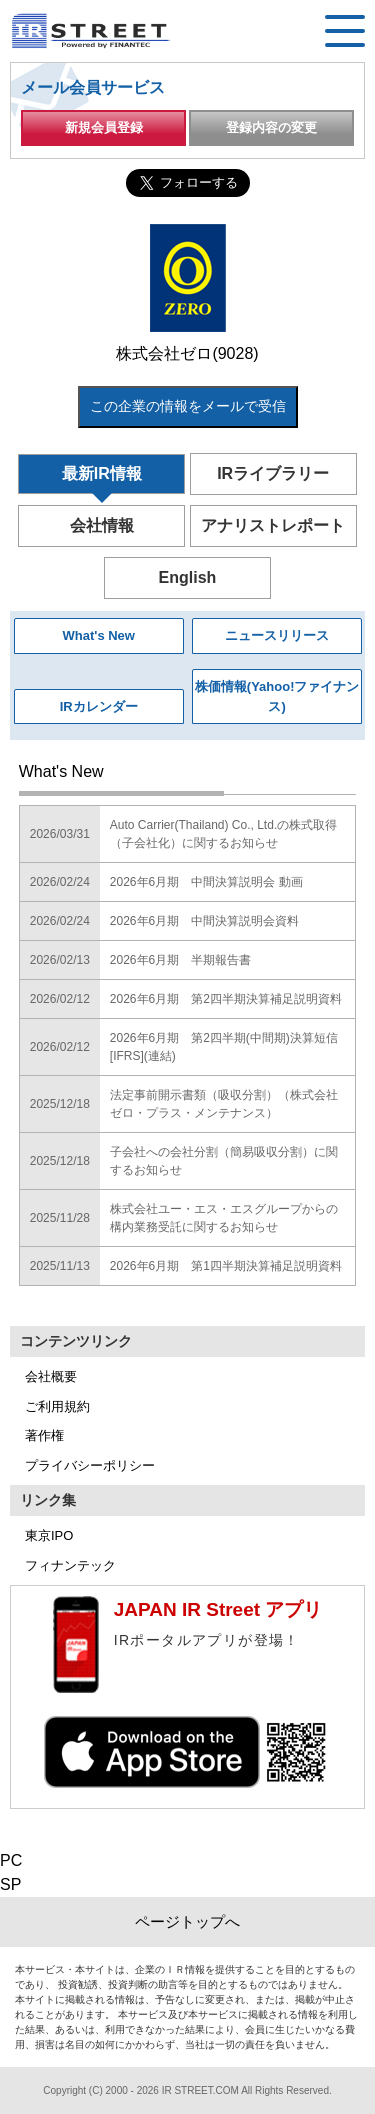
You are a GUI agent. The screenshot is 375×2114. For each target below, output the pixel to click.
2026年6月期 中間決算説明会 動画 (206, 882)
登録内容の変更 (271, 127)
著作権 (44, 1435)
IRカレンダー (99, 706)
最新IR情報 (102, 473)
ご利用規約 (57, 1406)
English (188, 577)
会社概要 (51, 1376)
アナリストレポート (273, 525)
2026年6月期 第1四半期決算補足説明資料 (226, 1266)
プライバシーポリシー (90, 1465)
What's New (99, 635)
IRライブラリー (273, 473)
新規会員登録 (104, 127)
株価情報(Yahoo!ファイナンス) (277, 696)
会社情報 (102, 525)
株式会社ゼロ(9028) (187, 353)
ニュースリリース (277, 635)
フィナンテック (70, 1565)
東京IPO (49, 1535)
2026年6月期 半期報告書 (180, 960)
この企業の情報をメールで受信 (188, 406)
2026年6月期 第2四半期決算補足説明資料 (226, 999)
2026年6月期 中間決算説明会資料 (204, 921)
